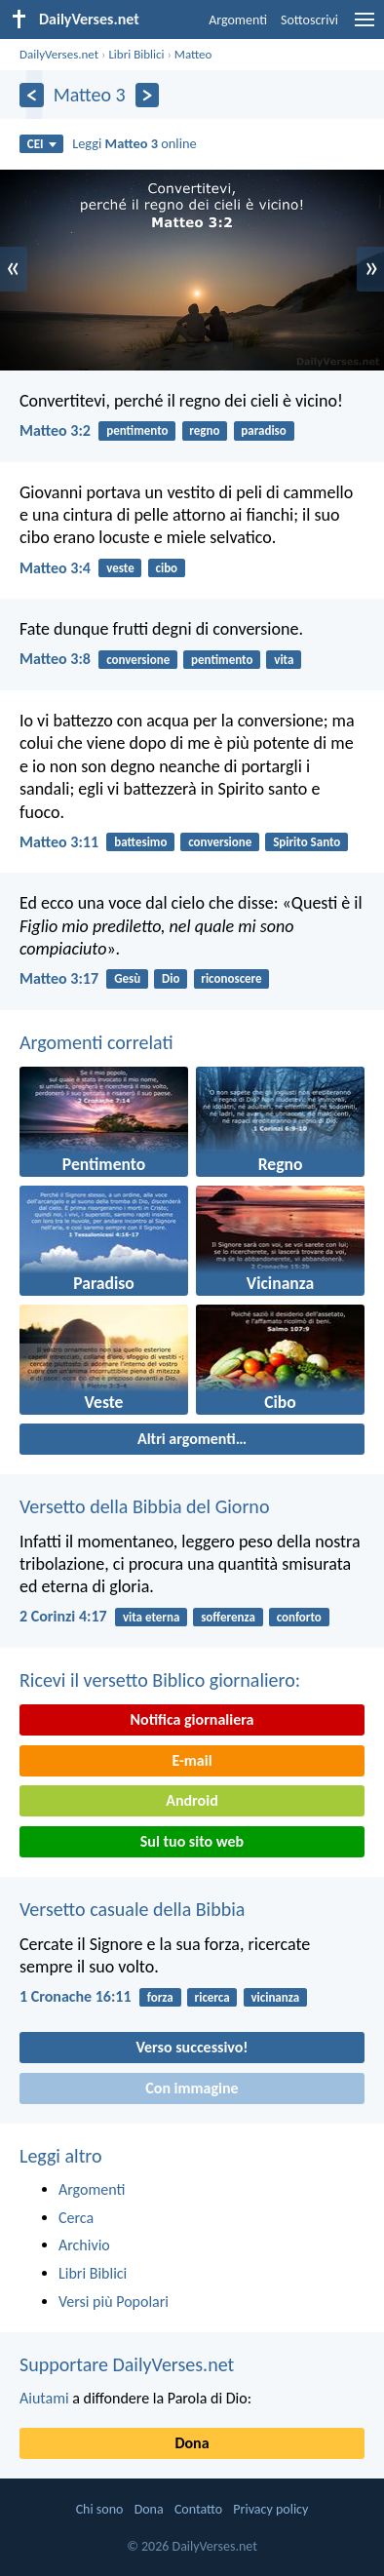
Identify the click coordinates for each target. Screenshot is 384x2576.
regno (204, 430)
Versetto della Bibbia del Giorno (144, 1506)
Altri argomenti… (192, 1438)
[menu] (364, 27)
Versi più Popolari (113, 2301)
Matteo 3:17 (58, 978)
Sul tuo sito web (192, 1841)
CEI (42, 144)
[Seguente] (147, 95)
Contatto (198, 2509)
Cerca (76, 2217)
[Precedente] (31, 95)
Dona (191, 2443)
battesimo (140, 842)
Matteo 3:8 (55, 658)
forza (160, 1997)
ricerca (212, 1997)
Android (191, 1800)
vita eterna (151, 1617)
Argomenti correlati (96, 1042)
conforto (299, 1617)
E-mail (191, 1760)
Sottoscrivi (309, 20)
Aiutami (44, 2398)
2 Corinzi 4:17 (63, 1616)
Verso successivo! (191, 2047)
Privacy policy (270, 2509)
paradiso (264, 430)
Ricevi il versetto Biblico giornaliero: (159, 1680)
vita (283, 659)
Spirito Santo (306, 842)
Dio (170, 978)
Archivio (84, 2245)
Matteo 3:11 (58, 842)
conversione (138, 659)
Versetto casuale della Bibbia (132, 1909)
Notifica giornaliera (192, 1719)
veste (120, 568)
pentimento (137, 430)
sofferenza (228, 1617)
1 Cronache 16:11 (75, 1996)
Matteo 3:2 (55, 430)
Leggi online (134, 143)
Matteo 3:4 (55, 568)
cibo (167, 568)
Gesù (127, 978)
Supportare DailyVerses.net (126, 2364)
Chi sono (100, 2509)
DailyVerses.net (58, 54)
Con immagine (191, 2088)
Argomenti (238, 20)
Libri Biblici (136, 54)
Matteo (193, 54)
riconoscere (231, 978)
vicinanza (274, 1997)
